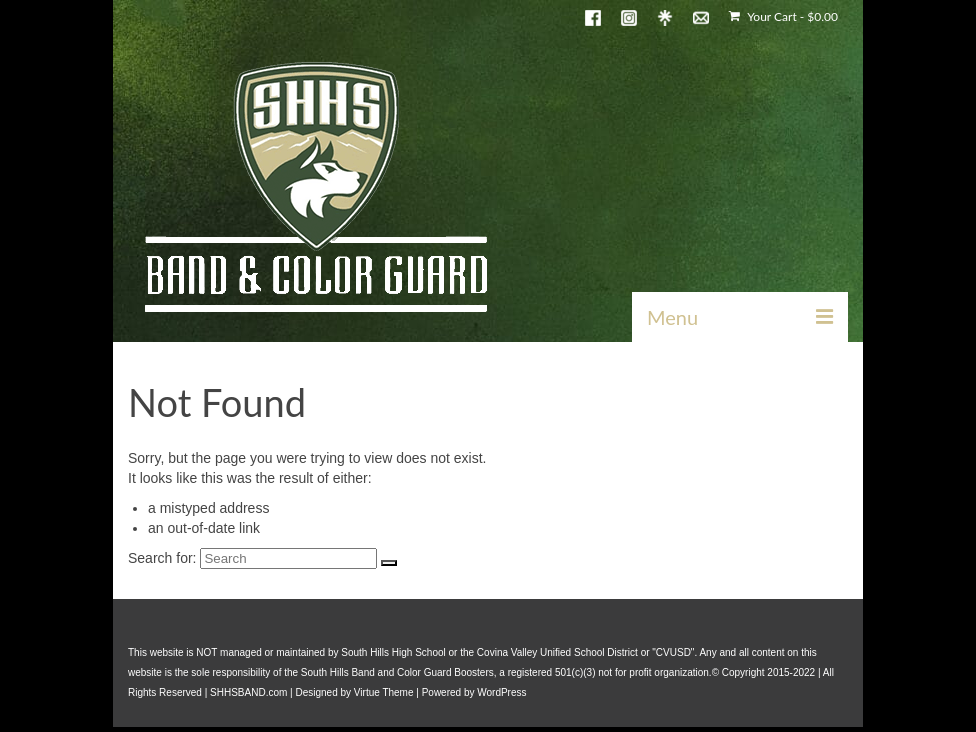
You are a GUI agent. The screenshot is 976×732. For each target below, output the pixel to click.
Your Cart (783, 16)
